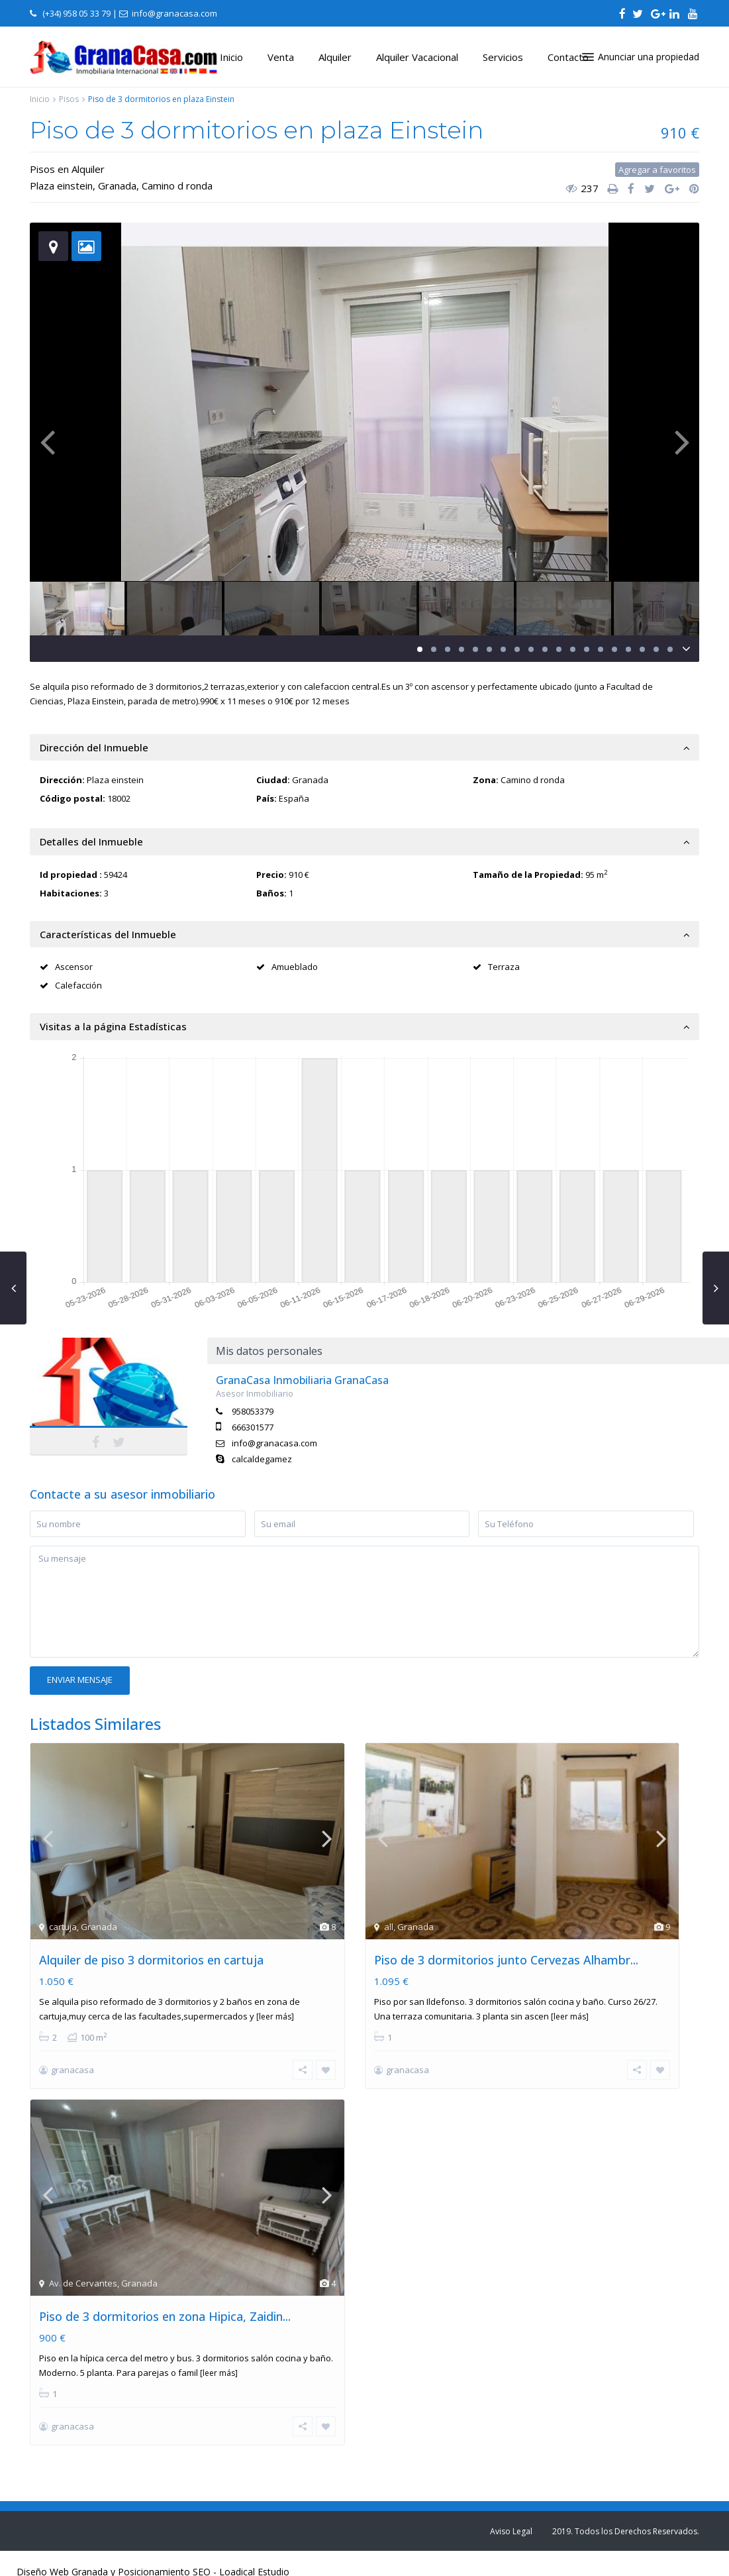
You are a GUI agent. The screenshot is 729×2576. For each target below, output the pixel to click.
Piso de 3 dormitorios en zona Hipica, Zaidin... (165, 2316)
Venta (280, 57)
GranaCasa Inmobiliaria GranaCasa (302, 1380)
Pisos (69, 99)
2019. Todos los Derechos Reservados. (625, 2531)
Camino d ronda (177, 185)
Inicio (231, 57)
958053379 (252, 1411)
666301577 (252, 1427)
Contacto (568, 57)
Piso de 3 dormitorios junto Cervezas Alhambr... (506, 1960)
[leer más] (275, 2016)
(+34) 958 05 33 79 (76, 13)
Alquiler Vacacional (417, 57)
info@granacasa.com (274, 1443)
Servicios (503, 57)
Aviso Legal (511, 2531)
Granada (117, 185)
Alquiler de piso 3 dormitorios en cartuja (151, 1960)
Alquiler (335, 57)
